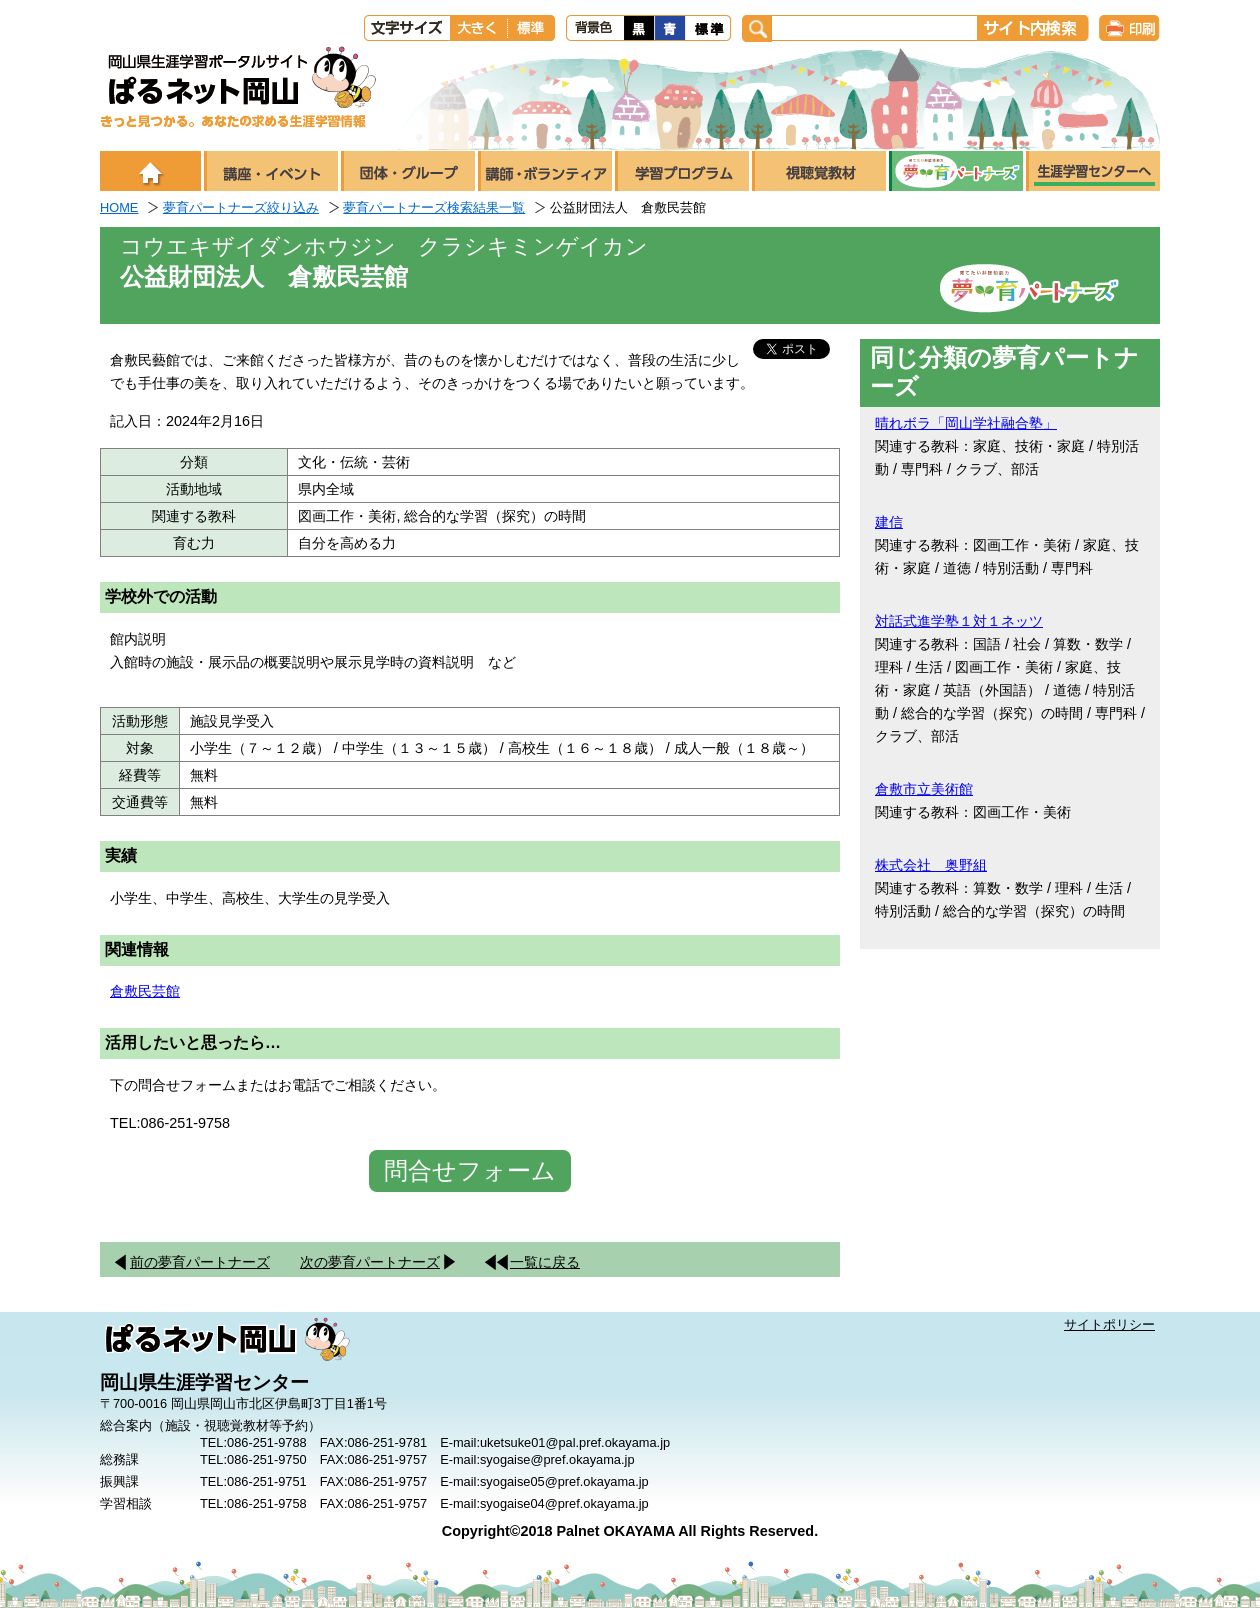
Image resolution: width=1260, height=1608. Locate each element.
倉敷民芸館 (145, 991)
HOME (119, 207)
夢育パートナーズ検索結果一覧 (434, 207)
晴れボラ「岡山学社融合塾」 (966, 423)
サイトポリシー (1109, 1324)
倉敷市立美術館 (924, 789)
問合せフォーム (470, 1170)
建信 (889, 522)
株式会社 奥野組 (931, 865)
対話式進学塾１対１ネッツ (959, 621)
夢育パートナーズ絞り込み (241, 207)
